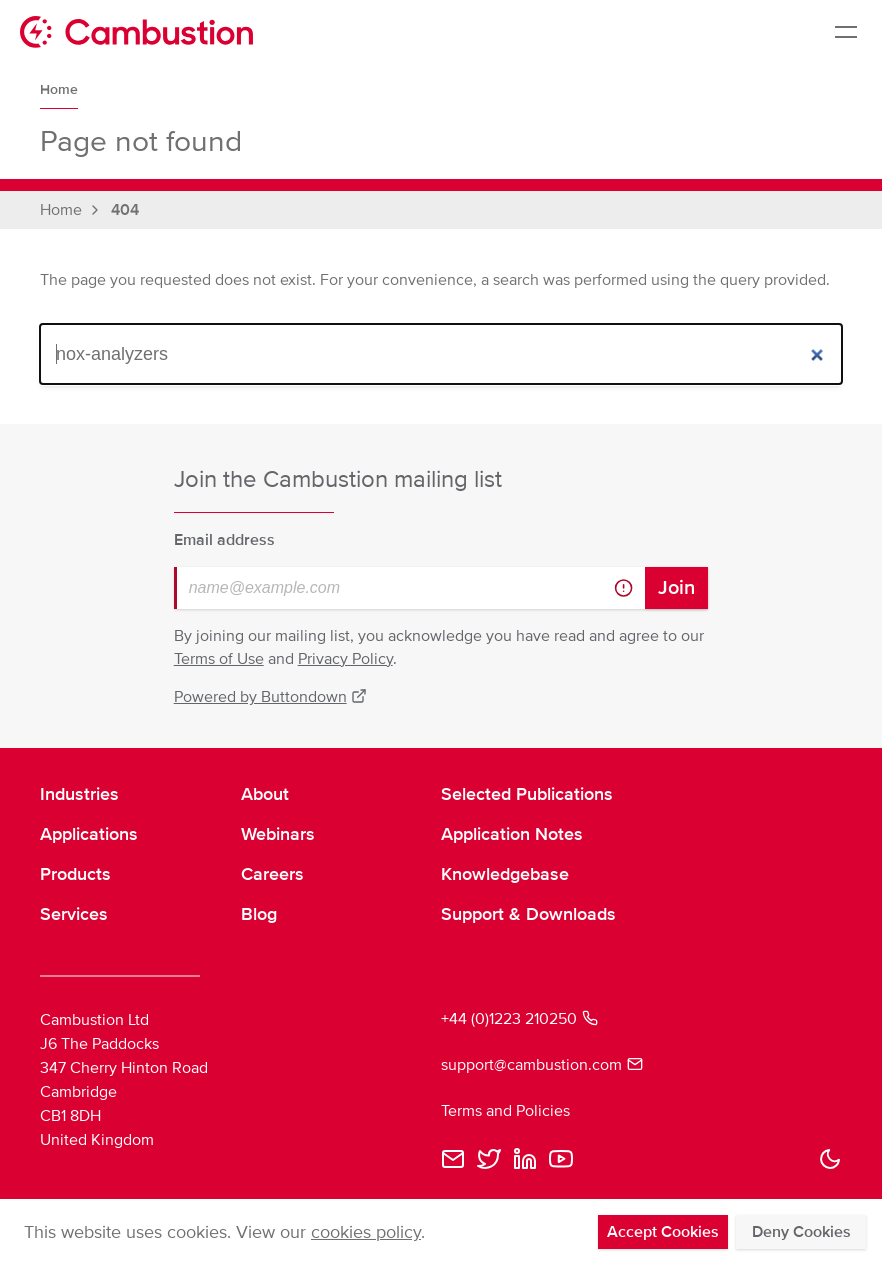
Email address (224, 540)
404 (125, 210)
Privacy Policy (345, 659)
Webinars (278, 834)
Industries (79, 794)
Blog (259, 914)
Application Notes (512, 834)
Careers (272, 874)
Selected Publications (527, 794)
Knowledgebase (505, 874)
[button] (830, 1159)
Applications (89, 834)
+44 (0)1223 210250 (519, 1019)
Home (59, 89)
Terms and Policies (505, 1111)
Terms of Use (219, 659)
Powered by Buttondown (271, 697)
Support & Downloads (528, 914)
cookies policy (366, 1232)
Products (75, 874)
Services (74, 914)
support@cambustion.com (542, 1065)
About (265, 794)
